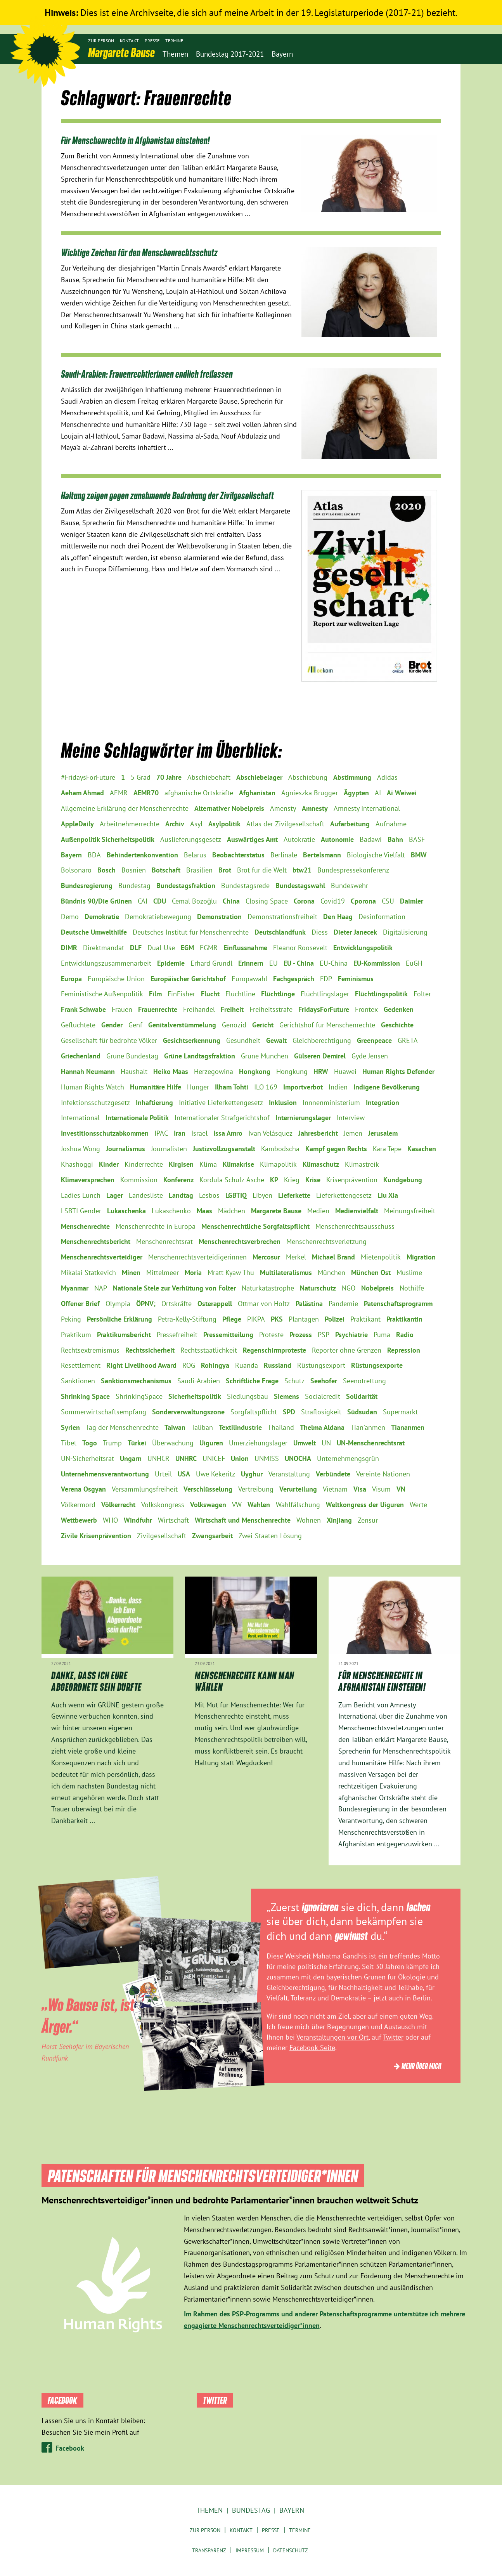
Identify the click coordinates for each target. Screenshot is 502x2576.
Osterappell (214, 1303)
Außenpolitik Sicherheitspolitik (107, 839)
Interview (351, 1117)
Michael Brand (333, 1256)
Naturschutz (318, 1288)
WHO (110, 1520)
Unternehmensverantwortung (105, 1473)
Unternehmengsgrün (348, 1458)
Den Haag (338, 916)
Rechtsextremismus (90, 1350)
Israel (199, 1133)
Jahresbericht (318, 1133)
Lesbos (209, 1195)
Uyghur (252, 1473)
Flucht (210, 993)
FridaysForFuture (323, 1009)
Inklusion (283, 1102)
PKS (277, 1319)
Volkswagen (208, 1504)
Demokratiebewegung (158, 916)
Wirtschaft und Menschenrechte (243, 1520)
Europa (71, 978)
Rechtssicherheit (150, 1350)
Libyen (262, 1195)
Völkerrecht (118, 1504)
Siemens (286, 1396)
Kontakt (129, 40)
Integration (382, 1102)
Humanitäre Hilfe (155, 1086)
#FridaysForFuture (88, 777)
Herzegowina (213, 1071)
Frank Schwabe (83, 1009)
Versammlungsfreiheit (145, 1489)
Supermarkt (400, 1411)
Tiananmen (407, 1427)
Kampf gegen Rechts (336, 1148)
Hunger (198, 1086)
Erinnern (250, 963)
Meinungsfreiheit (409, 1210)
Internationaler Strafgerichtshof (222, 1117)
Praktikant (365, 1319)
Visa (359, 1489)
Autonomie (337, 839)
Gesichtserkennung (191, 1040)
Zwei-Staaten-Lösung (270, 1535)
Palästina (309, 1303)
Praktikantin (404, 1319)
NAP (100, 1288)
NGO (348, 1288)
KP (274, 1179)
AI (378, 792)
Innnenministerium (331, 1102)
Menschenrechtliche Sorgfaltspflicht (255, 1226)
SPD (289, 1411)
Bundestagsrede (245, 885)
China (231, 901)
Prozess (300, 1334)
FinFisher (181, 993)
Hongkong (254, 1071)
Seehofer (323, 1380)
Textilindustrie (240, 1427)
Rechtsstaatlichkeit (208, 1350)
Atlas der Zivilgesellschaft (285, 823)
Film (155, 993)
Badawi (371, 839)
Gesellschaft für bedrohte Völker (109, 1040)
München (331, 1272)
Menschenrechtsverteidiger (101, 1256)
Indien (338, 1086)
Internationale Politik (137, 1117)
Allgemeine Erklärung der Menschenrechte (125, 808)
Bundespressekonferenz (353, 870)
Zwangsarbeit (212, 1535)
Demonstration (219, 916)
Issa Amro (227, 1133)
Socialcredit (322, 1396)
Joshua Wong (80, 1148)
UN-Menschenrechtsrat (371, 1442)
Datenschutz (290, 2550)
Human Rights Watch (92, 1086)
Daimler (411, 901)
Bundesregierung (87, 885)
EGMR (209, 947)
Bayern (71, 854)
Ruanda (246, 1365)
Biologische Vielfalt (376, 854)
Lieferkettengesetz (344, 1195)
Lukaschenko (171, 1210)
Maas (204, 1210)
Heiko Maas (170, 1071)
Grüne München (264, 1055)
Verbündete (333, 1473)
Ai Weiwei (402, 792)
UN (326, 1442)
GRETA (408, 1040)
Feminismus (356, 978)
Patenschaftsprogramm (398, 1303)
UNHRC (186, 1458)
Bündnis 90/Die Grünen (96, 901)
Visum (381, 1489)
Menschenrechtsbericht (95, 1241)
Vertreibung (256, 1489)
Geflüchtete (78, 1024)
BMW (419, 854)
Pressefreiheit (177, 1334)
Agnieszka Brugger (309, 792)
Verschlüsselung (207, 1489)
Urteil (163, 1473)
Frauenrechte (157, 1009)
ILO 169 (265, 1086)
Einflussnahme (245, 947)
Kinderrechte (144, 1164)
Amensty (283, 808)
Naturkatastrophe (268, 1288)
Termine (174, 40)
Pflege (231, 1319)
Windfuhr (138, 1520)
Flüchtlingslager (325, 993)
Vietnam (335, 1489)
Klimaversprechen (87, 1179)
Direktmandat (103, 947)
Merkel (296, 1256)
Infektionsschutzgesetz (95, 1102)
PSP (323, 1334)
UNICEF (214, 1458)
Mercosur (266, 1256)
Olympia (118, 1303)
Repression (403, 1350)
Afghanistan (257, 792)
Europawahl (249, 978)
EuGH (414, 963)
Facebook (69, 2448)
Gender (112, 1024)
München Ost (371, 1272)
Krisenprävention (351, 1179)
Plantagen (304, 1319)
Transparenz (209, 2550)
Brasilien (199, 870)
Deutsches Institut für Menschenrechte (191, 932)
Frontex (366, 1009)
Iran (179, 1133)
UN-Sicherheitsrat (87, 1458)
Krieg (291, 1179)
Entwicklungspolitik (363, 947)
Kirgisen (181, 1164)
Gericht (263, 1024)
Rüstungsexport (321, 1365)
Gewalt (276, 1040)
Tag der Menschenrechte (122, 1427)
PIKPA (256, 1319)
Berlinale (283, 854)
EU (273, 963)
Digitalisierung (405, 932)
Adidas (387, 777)
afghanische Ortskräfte (198, 792)
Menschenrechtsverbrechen (239, 1241)
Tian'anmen (367, 1427)
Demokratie (102, 916)
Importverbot (303, 1086)
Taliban (202, 1427)
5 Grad (141, 777)
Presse (152, 40)
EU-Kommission (376, 963)
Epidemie (171, 963)
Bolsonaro (76, 870)
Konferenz (178, 1179)
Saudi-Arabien (198, 1380)
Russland (277, 1365)
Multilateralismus (286, 1272)
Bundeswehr (349, 885)
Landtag (181, 1195)
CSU (388, 901)
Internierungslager (303, 1117)
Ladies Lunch (80, 1195)
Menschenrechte (85, 1226)
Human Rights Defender (398, 1071)
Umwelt (304, 1442)
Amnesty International (367, 808)
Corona (304, 901)
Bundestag (134, 885)
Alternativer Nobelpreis (229, 808)
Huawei (345, 1071)
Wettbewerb (79, 1520)
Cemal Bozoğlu (194, 901)
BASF (417, 839)
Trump (112, 1442)
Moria (193, 1272)
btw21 (302, 870)
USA (184, 1473)
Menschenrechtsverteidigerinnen (197, 1256)
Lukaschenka (126, 1210)
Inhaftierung (154, 1102)
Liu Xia (387, 1195)
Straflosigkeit (321, 1411)
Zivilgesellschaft (161, 1535)
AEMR (119, 792)
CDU (159, 901)
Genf (135, 1024)
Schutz (294, 1380)
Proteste (271, 1334)
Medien (318, 1210)
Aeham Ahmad (82, 792)
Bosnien (133, 870)
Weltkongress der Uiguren (365, 1504)
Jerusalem (383, 1133)
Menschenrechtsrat (164, 1241)
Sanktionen (78, 1380)
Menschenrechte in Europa (156, 1226)
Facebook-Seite (312, 2047)
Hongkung (292, 1071)
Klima (208, 1164)
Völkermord (78, 1504)
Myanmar (74, 1288)
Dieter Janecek (355, 932)
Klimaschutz (321, 1164)
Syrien (70, 1427)
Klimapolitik (278, 1164)
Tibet (68, 1442)
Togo (89, 1442)
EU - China (299, 963)
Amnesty (315, 808)
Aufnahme (391, 823)
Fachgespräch (293, 978)
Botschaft (166, 870)
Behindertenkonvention (142, 854)
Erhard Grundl (211, 963)
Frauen (122, 1009)
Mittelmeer (162, 1272)
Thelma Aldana (322, 1427)
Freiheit (232, 1009)
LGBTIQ (236, 1195)
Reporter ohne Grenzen (346, 1350)
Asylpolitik (224, 823)
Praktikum (76, 1334)
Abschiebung (307, 777)
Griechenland (80, 1055)
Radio (405, 1334)
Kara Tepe (387, 1148)
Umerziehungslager (258, 1442)
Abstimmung (352, 777)
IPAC (161, 1133)
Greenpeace (374, 1040)
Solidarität (361, 1396)
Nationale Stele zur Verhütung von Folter (174, 1288)
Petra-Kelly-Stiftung (187, 1319)
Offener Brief (80, 1303)
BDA (94, 854)
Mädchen (231, 1210)
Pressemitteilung (228, 1334)
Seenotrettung (364, 1380)
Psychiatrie (351, 1334)
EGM (187, 947)
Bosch (106, 870)
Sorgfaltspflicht (253, 1411)
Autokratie (299, 839)
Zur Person (101, 40)
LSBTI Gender (81, 1210)
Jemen (353, 1133)
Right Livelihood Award (141, 1365)
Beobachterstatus (238, 854)
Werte (418, 1504)
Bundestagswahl (300, 885)
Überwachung (173, 1442)
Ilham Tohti (231, 1086)
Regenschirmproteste (274, 1350)
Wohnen (308, 1520)
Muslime (409, 1272)
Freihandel (199, 1009)
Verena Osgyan (83, 1489)
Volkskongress (162, 1504)
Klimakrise (238, 1164)
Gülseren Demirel (320, 1055)
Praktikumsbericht (124, 1334)
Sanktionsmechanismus (136, 1380)
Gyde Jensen (369, 1055)
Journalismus (125, 1148)
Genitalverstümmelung (182, 1024)
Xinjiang (339, 1520)
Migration (421, 1256)
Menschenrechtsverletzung (326, 1241)
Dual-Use (161, 947)
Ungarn (131, 1458)
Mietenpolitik (381, 1256)
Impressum (249, 2550)
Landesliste (146, 1195)
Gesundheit (243, 1040)
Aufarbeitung (350, 823)
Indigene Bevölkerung (386, 1086)
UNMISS (266, 1458)
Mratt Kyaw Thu (231, 1272)
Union (240, 1458)
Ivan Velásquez (270, 1133)
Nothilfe (412, 1288)
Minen (131, 1272)
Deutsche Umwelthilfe (94, 932)
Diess (320, 932)
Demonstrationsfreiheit (282, 916)
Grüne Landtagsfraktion (199, 1055)
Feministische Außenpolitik (102, 993)
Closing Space (267, 901)
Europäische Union (116, 978)
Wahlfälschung (298, 1504)
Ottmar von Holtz (264, 1303)
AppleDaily (77, 823)
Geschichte (397, 1024)
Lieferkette (294, 1195)
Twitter (393, 2037)
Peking (71, 1319)
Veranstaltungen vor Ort (332, 2037)
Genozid (234, 1024)
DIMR (69, 947)
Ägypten (356, 792)
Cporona (363, 901)
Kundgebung (402, 1179)
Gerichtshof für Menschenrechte (327, 1024)
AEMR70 (146, 792)
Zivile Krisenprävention (96, 1535)
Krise (312, 1179)
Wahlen (259, 1504)
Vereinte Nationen (383, 1473)
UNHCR (158, 1458)
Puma (382, 1334)
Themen (209, 2510)
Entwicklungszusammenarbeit (106, 963)
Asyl (196, 823)
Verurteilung (298, 1489)
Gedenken (399, 1009)
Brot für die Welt (262, 870)
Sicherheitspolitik (194, 1396)
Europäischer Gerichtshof (188, 978)
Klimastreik (362, 1164)
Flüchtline (240, 993)
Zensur (368, 1520)
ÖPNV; (146, 1303)
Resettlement (80, 1365)
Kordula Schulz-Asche (231, 1179)
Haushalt (134, 1071)
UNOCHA (298, 1458)
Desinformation (381, 916)
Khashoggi (77, 1164)
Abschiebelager (259, 777)
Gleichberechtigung (322, 1040)
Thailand (281, 1427)
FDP (326, 978)
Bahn (395, 839)
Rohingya (215, 1365)
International (80, 1117)
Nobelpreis (377, 1288)
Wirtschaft (173, 1520)
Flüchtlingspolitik (381, 993)
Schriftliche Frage (252, 1380)
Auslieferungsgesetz (190, 839)
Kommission (139, 1179)
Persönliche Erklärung (119, 1319)
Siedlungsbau (247, 1396)
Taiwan (174, 1427)
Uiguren (211, 1442)
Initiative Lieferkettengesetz (221, 1102)
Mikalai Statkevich (88, 1272)
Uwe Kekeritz (215, 1473)
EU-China (334, 963)
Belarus (195, 854)
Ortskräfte (176, 1303)
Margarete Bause (276, 1210)
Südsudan (362, 1411)
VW (237, 1504)
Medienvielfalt (356, 1210)
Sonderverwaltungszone (188, 1411)
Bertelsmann (322, 854)
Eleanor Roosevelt (300, 947)
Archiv (174, 823)
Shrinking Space (85, 1396)
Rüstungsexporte (377, 1365)
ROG (188, 1365)
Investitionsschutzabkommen (105, 1133)
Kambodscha (280, 1148)
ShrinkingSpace (139, 1396)
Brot (224, 870)
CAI (142, 901)
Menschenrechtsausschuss (355, 1226)
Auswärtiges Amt (252, 839)
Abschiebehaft (208, 777)
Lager (114, 1195)
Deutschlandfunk (280, 932)
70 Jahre (169, 777)
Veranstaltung (289, 1473)
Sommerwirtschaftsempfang (103, 1411)
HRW (320, 1071)
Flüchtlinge (278, 993)
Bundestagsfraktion (185, 885)
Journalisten (169, 1148)
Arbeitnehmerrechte (129, 823)
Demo (70, 916)
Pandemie (343, 1303)
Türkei (137, 1442)
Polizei (334, 1319)
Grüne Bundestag (132, 1055)
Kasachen (421, 1148)
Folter (422, 993)
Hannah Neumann (88, 1071)
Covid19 (332, 901)
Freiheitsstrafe (271, 1009)
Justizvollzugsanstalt (224, 1148)
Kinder (109, 1164)
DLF (136, 947)
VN (400, 1489)
